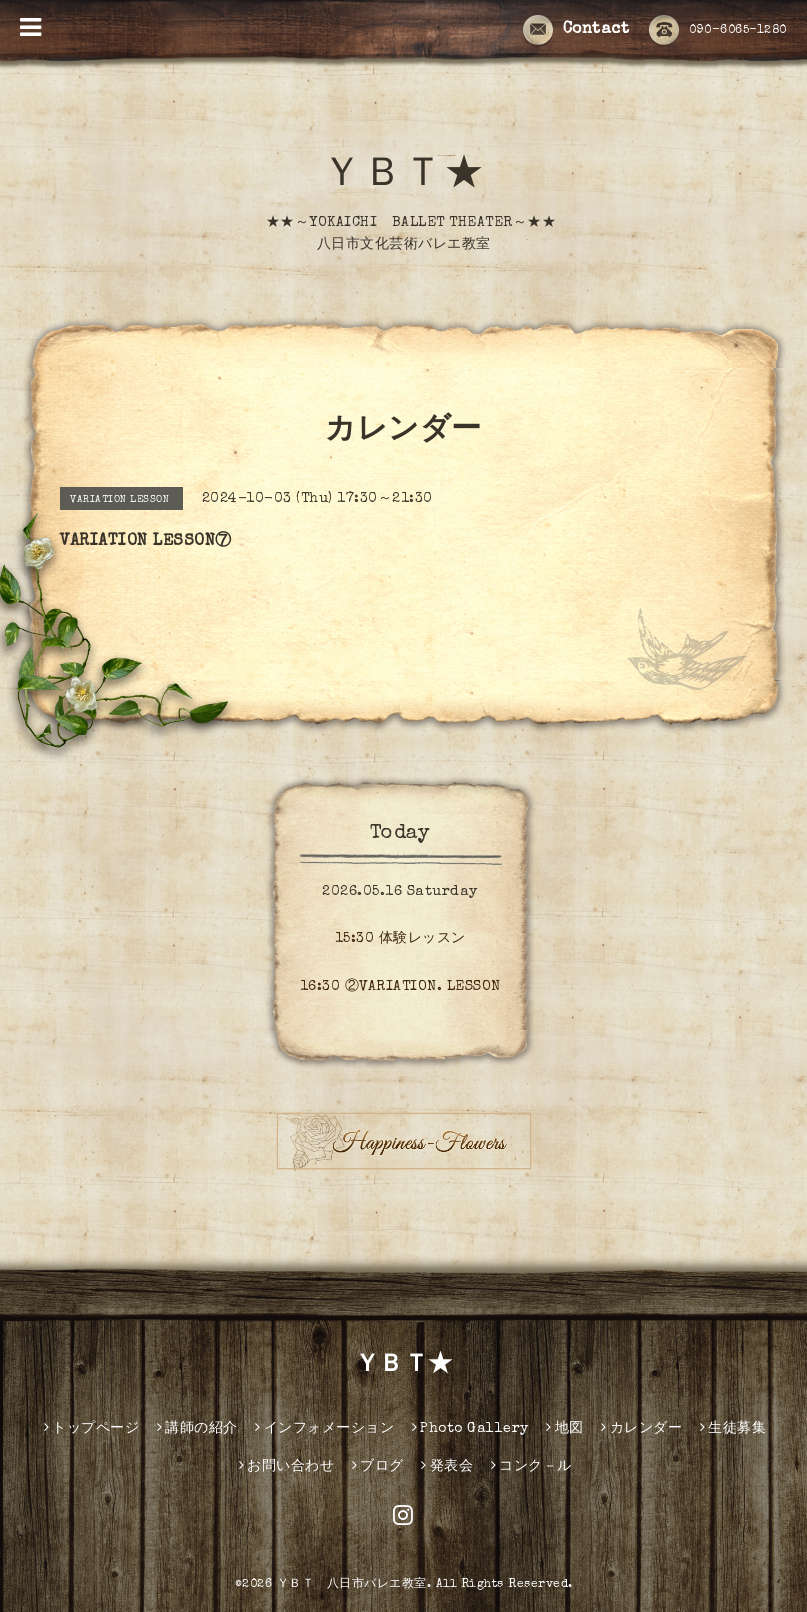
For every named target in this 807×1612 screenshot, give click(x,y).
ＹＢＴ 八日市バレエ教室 (352, 1585)
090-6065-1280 (718, 31)
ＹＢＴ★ (403, 177)
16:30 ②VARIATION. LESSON (400, 987)
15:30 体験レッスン (400, 939)
